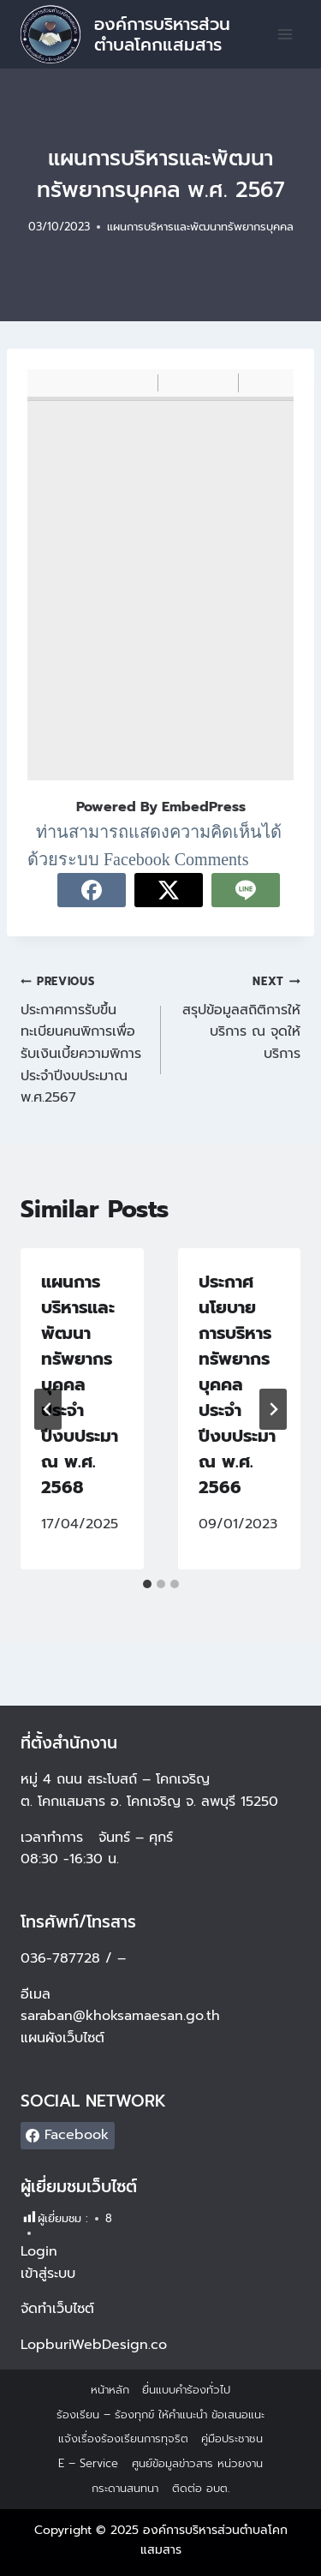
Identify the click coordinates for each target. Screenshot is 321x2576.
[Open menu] (284, 34)
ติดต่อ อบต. (200, 2488)
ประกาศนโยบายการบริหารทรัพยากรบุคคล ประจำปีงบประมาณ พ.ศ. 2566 (237, 1384)
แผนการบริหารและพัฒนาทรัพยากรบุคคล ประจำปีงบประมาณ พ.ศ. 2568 (79, 1384)
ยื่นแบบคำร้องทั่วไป (186, 2390)
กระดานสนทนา (125, 2488)
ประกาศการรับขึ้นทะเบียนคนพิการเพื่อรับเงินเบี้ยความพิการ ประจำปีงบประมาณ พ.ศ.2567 (84, 1039)
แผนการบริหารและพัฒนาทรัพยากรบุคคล (200, 226)
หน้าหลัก (110, 2390)
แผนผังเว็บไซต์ (65, 2038)
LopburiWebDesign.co (94, 2344)
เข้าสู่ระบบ (48, 2273)
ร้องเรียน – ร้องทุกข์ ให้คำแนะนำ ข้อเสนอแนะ (160, 2414)
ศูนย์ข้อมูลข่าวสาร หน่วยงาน (197, 2463)
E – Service (88, 2463)
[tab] (147, 1584)
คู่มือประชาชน (232, 2438)
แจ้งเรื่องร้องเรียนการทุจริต (123, 2438)
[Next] (273, 1409)
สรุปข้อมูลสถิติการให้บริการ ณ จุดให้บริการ (238, 1017)
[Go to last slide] (48, 1409)
